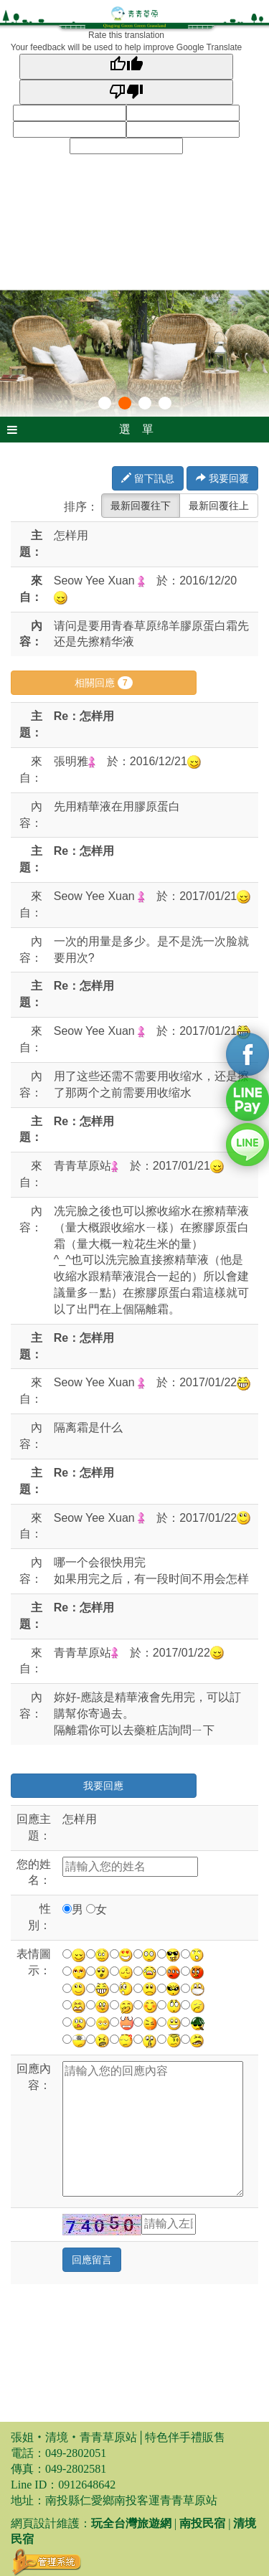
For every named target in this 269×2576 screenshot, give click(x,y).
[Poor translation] (126, 92)
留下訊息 (147, 478)
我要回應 (103, 1785)
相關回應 (104, 682)
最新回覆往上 (219, 505)
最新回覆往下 (140, 505)
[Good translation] (126, 66)
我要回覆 (222, 478)
